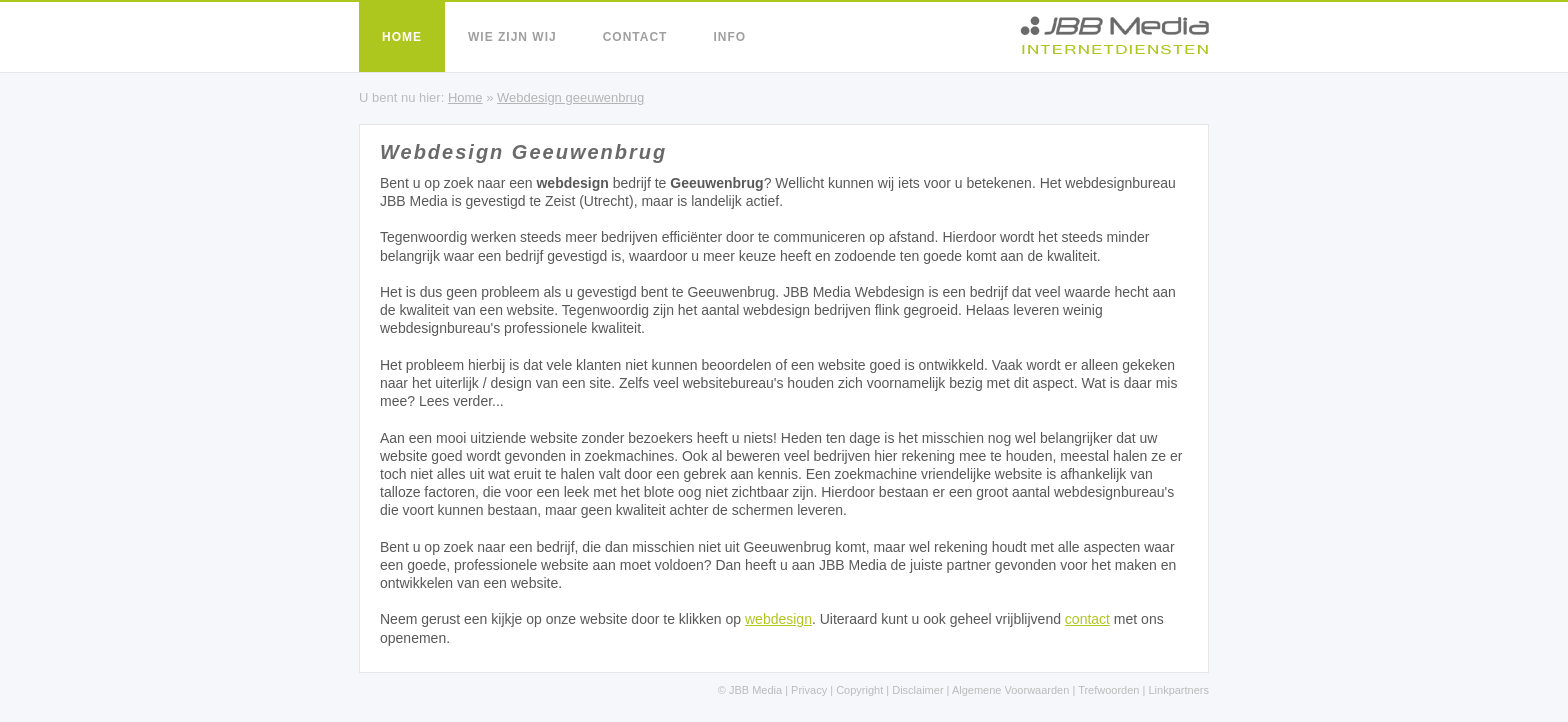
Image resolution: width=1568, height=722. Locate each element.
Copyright (859, 690)
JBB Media (755, 690)
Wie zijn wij (512, 37)
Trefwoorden (1108, 690)
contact (1087, 619)
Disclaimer (917, 690)
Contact (635, 37)
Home (402, 37)
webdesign (778, 619)
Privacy (809, 690)
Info (729, 37)
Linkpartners (1178, 690)
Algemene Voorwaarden (1010, 690)
